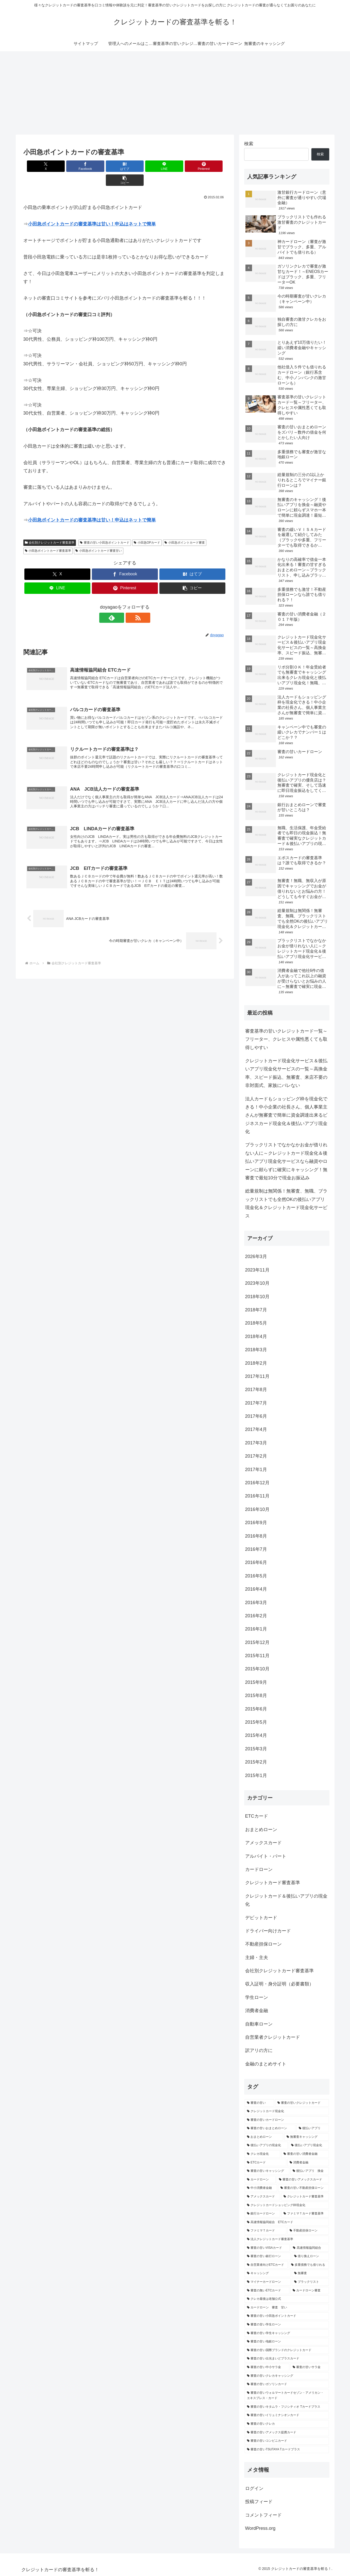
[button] (210, 166)
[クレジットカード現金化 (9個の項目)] (287, 2111)
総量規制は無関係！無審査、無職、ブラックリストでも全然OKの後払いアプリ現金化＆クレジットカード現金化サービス (286, 1203)
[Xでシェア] (39, 166)
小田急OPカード (147, 528)
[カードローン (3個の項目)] (260, 2179)
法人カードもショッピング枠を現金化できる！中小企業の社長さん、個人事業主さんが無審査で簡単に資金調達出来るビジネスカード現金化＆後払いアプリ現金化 (286, 1115)
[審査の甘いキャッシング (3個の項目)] (267, 2171)
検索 (248, 143)
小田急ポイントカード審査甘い (98, 537)
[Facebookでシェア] (73, 166)
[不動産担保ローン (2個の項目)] (308, 2231)
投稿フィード (259, 2501)
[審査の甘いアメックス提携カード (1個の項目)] (287, 2432)
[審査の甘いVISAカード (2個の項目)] (267, 2248)
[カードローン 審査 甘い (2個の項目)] (287, 2307)
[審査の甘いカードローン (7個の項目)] (287, 2120)
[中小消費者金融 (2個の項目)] (261, 2188)
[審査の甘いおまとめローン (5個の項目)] (270, 2128)
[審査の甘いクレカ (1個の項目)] (287, 2424)
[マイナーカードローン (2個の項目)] (268, 2282)
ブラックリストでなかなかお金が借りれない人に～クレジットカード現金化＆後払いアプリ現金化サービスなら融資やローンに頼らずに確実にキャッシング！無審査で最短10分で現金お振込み (286, 1161)
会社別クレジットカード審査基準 (50, 528)
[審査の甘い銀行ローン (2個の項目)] (268, 2256)
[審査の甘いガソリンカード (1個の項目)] (287, 2384)
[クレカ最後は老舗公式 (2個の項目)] (287, 2299)
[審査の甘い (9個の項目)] (259, 2103)
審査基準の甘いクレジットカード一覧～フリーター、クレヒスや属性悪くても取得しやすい (286, 1039)
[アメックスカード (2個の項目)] (262, 2196)
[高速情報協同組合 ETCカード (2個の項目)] (287, 2222)
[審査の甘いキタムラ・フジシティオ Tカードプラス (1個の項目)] (287, 2407)
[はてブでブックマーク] (107, 166)
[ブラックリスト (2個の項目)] (310, 2282)
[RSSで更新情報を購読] (131, 604)
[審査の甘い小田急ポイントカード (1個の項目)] (287, 2316)
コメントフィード (263, 2515)
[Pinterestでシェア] (176, 166)
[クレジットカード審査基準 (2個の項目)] (305, 2196)
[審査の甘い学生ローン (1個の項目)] (287, 2324)
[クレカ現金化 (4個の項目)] (262, 2154)
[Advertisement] (175, 92)
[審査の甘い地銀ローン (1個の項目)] (287, 2341)
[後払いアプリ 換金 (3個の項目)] (309, 2171)
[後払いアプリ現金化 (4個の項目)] (309, 2145)
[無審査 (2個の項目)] (310, 2273)
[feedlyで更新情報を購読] (119, 604)
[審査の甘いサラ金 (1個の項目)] (309, 2367)
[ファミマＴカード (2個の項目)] (265, 2231)
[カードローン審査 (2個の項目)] (309, 2290)
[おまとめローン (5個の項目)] (264, 2137)
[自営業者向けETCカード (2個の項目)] (266, 2265)
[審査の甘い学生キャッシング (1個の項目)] (287, 2333)
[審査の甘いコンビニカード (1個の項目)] (287, 2441)
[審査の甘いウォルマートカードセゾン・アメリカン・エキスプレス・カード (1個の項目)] (287, 2395)
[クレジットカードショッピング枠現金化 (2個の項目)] (287, 2205)
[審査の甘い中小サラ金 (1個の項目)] (267, 2367)
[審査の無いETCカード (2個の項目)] (267, 2290)
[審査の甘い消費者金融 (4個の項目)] (305, 2154)
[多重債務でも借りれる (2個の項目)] (309, 2265)
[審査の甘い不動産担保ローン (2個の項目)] (303, 2188)
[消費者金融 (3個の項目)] (308, 2162)
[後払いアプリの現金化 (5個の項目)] (266, 2145)
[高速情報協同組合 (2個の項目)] (310, 2248)
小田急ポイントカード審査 (184, 528)
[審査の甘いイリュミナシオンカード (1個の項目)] (287, 2415)
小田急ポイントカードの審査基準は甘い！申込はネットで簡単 (92, 210)
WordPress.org (260, 2528)
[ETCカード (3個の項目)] (265, 2162)
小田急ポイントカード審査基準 (48, 537)
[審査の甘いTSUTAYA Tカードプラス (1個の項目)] (287, 2449)
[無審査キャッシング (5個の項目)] (306, 2137)
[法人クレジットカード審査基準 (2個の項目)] (287, 2239)
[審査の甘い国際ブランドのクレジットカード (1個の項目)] (287, 2350)
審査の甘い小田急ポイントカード (104, 528)
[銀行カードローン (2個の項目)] (262, 2214)
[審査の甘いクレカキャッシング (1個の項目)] (287, 2376)
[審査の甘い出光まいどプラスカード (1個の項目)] (287, 2358)
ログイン (254, 2488)
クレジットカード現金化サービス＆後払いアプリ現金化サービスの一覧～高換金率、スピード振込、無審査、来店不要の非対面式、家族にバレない (286, 1073)
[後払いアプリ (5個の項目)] (312, 2128)
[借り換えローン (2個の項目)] (310, 2256)
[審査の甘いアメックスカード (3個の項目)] (303, 2179)
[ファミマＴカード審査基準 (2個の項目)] (305, 2214)
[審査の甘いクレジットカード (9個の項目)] (302, 2103)
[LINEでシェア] (142, 166)
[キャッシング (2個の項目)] (268, 2273)
